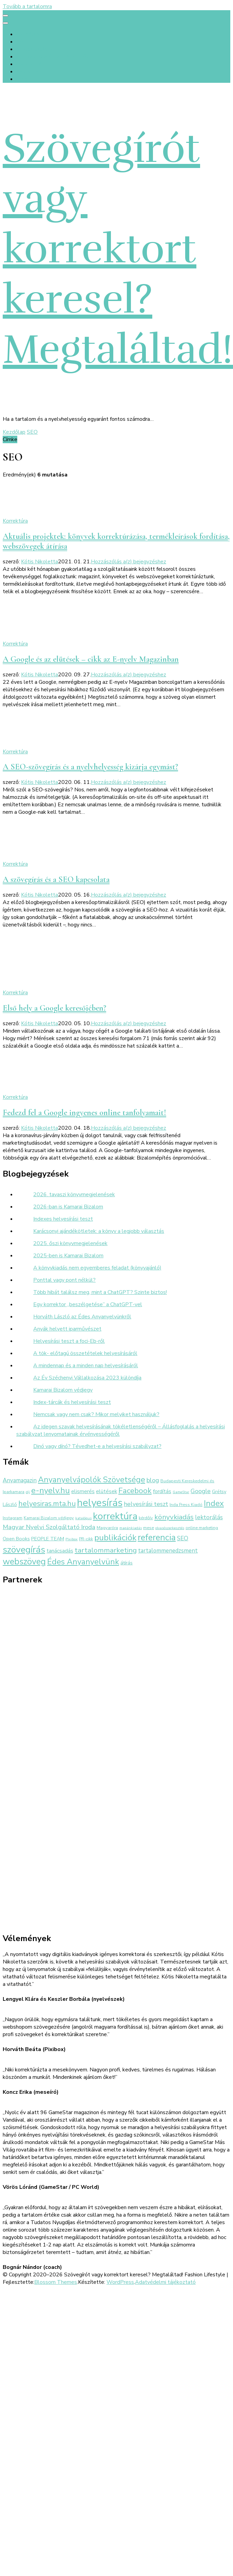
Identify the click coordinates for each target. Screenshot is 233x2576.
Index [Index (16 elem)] (214, 1503)
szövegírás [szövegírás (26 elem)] (24, 1549)
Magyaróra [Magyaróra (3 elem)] (107, 1527)
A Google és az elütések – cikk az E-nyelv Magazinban (91, 659)
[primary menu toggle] (5, 16)
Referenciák (30, 64)
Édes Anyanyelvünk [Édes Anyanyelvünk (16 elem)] (83, 1561)
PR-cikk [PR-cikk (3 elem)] (86, 1539)
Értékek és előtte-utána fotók (52, 56)
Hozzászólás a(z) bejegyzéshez (128, 561)
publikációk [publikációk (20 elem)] (115, 1537)
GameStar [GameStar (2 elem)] (181, 1491)
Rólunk (24, 41)
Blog (22, 79)
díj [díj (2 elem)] (28, 1491)
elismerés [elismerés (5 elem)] (83, 1491)
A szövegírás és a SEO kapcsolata (56, 879)
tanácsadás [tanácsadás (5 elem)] (59, 1551)
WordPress (120, 2282)
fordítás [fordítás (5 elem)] (162, 1491)
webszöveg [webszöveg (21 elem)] (24, 1561)
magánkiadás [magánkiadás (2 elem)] (130, 1527)
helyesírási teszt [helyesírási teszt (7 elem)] (146, 1504)
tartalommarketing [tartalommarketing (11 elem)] (106, 1550)
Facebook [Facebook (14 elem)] (135, 1490)
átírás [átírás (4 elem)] (126, 1562)
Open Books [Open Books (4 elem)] (16, 1538)
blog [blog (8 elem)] (153, 1480)
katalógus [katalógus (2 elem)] (83, 1518)
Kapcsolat (28, 71)
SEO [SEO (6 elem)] (182, 1538)
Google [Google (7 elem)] (201, 1491)
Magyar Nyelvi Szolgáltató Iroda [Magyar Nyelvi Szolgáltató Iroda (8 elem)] (49, 1527)
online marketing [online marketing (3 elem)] (202, 1527)
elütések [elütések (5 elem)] (106, 1491)
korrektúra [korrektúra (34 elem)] (115, 1516)
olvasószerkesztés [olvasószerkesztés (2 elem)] (169, 1527)
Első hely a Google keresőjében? (54, 1008)
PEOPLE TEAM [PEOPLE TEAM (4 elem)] (47, 1538)
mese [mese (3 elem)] (148, 1527)
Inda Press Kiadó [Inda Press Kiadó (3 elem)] (186, 1504)
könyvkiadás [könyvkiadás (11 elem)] (174, 1517)
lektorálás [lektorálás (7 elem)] (209, 1517)
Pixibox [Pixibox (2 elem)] (71, 1539)
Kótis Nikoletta (39, 561)
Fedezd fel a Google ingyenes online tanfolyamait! (84, 1112)
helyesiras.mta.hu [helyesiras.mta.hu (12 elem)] (47, 1504)
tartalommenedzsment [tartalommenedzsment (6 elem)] (168, 1551)
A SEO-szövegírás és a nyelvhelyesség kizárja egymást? (90, 767)
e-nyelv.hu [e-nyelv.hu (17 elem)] (50, 1490)
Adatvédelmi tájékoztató (165, 2282)
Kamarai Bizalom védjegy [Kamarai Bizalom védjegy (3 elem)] (49, 1518)
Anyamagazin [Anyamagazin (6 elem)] (20, 1480)
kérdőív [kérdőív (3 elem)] (146, 1518)
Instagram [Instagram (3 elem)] (12, 1518)
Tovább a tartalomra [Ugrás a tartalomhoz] (27, 6)
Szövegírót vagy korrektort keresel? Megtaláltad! (118, 249)
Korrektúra (15, 521)
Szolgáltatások (34, 49)
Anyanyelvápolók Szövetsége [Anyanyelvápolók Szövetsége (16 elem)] (91, 1479)
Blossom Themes (55, 2282)
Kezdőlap (27, 34)
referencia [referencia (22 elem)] (157, 1537)
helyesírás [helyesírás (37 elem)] (99, 1502)
